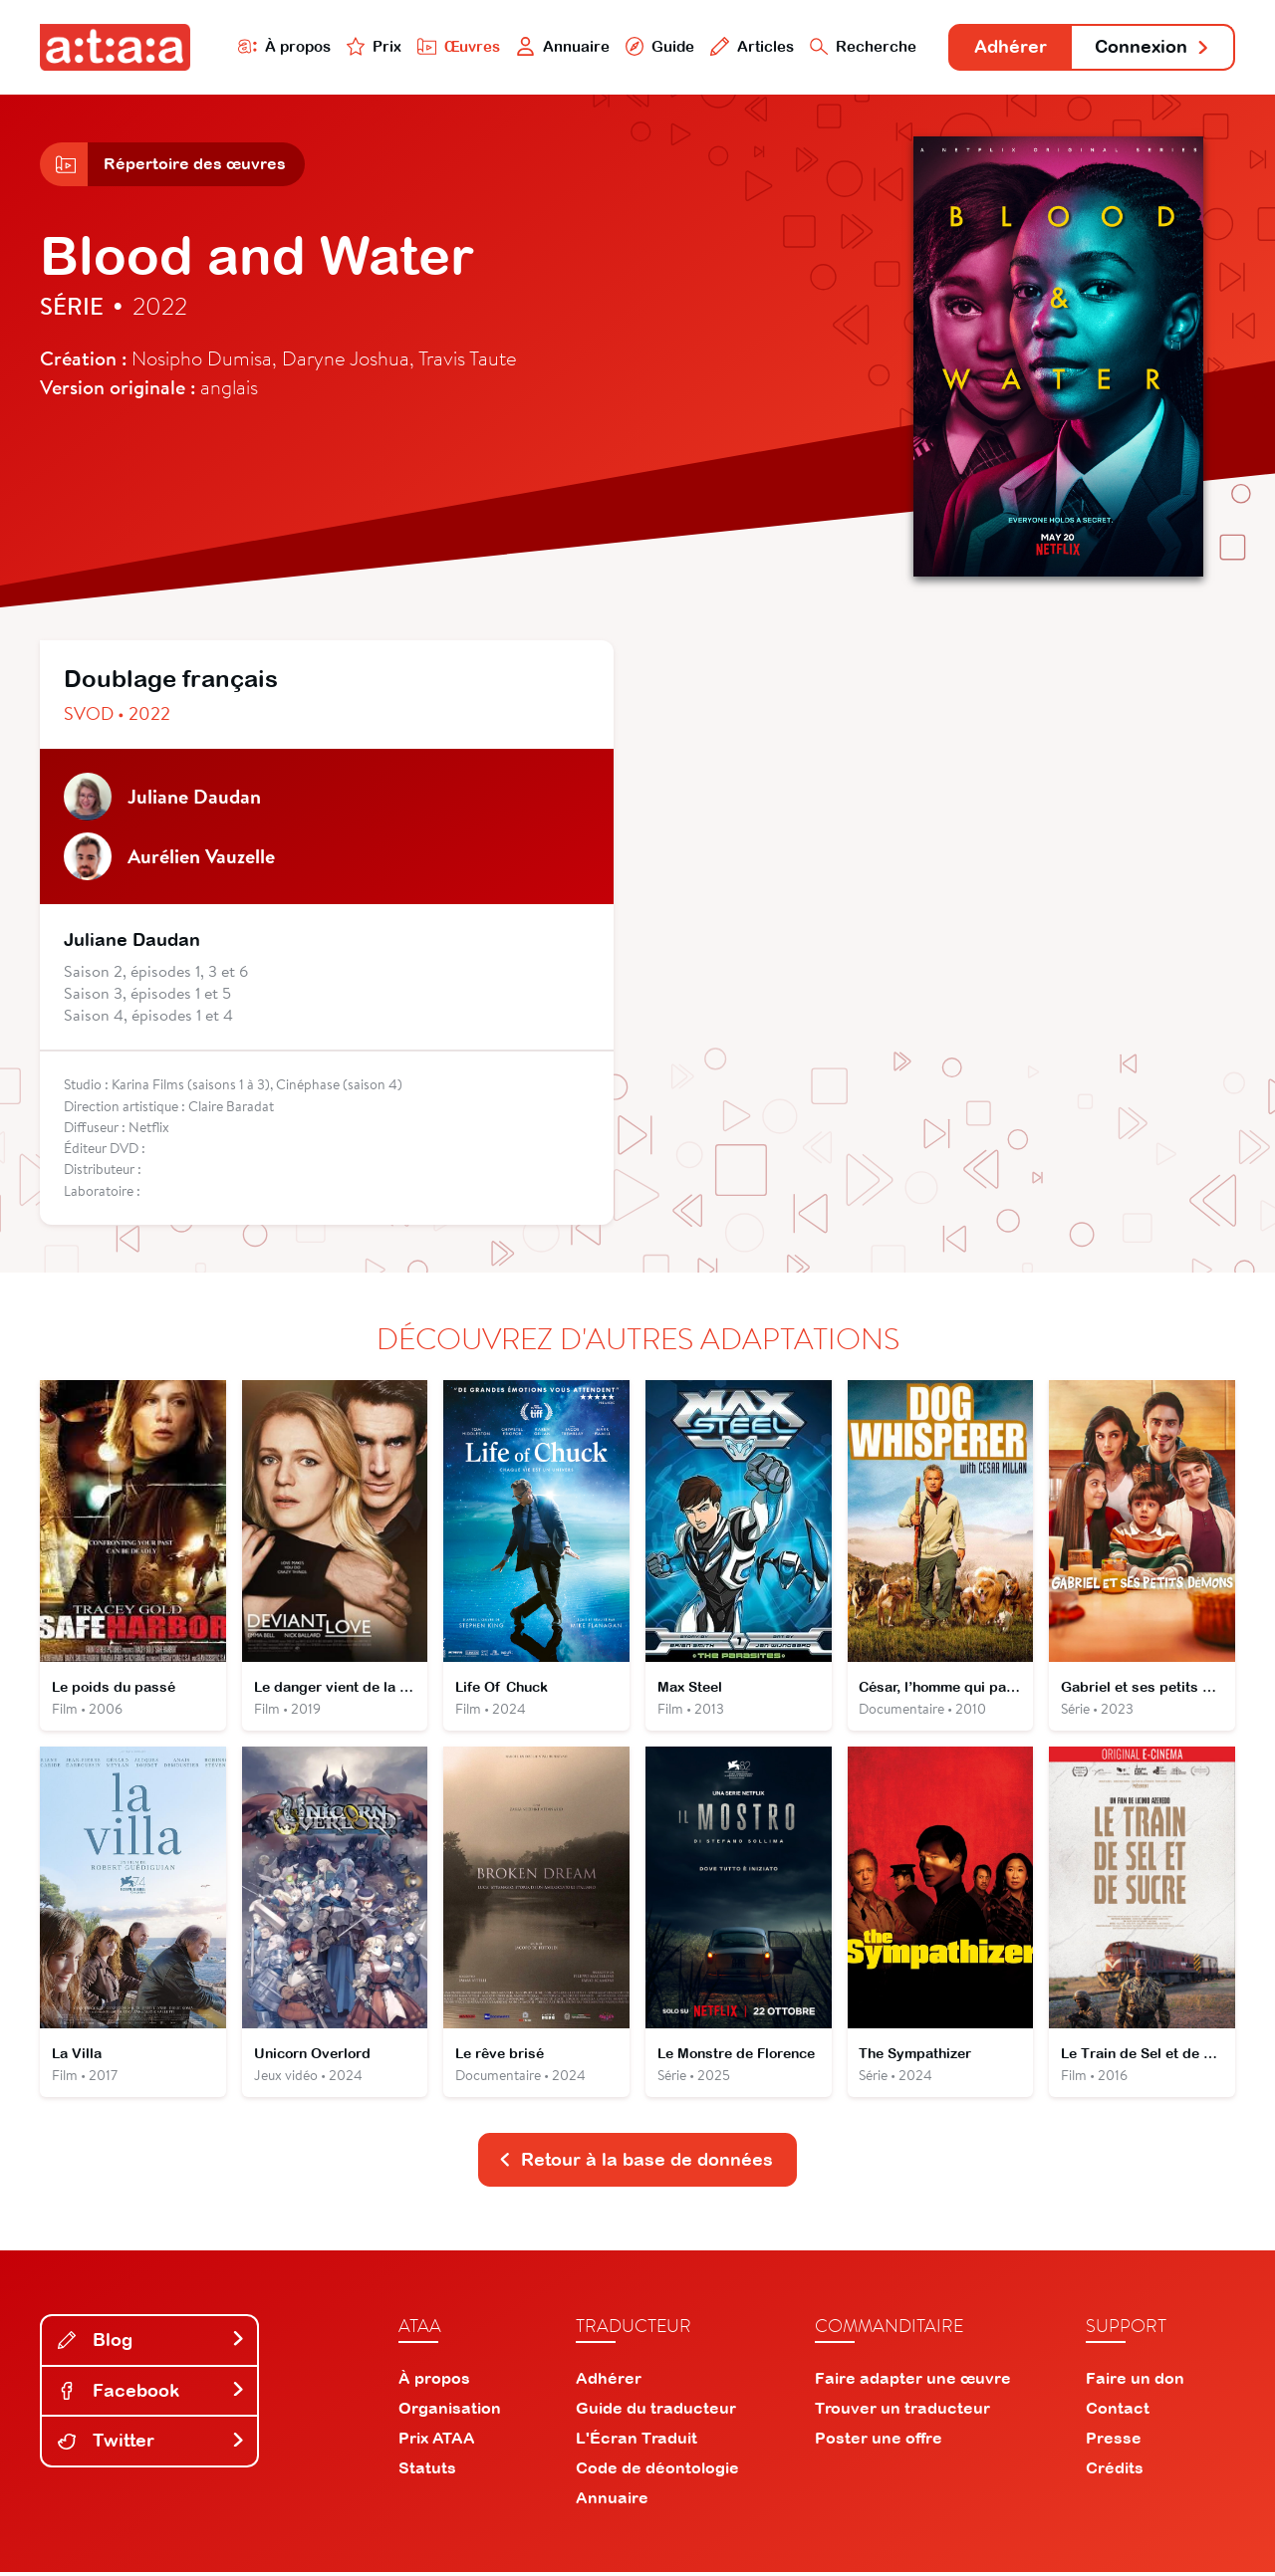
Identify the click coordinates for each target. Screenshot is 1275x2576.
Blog (151, 2343)
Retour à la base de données (635, 2163)
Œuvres (455, 46)
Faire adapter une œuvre (913, 2382)
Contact (1117, 2412)
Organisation (449, 2412)
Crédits (1115, 2471)
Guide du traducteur (656, 2412)
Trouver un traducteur (902, 2412)
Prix (370, 46)
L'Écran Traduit (636, 2442)
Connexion (1152, 47)
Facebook (151, 2394)
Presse (1114, 2442)
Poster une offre (878, 2442)
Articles (749, 46)
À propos (280, 46)
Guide (656, 46)
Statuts (427, 2471)
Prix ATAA (436, 2442)
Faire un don (1135, 2382)
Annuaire (560, 46)
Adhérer (1008, 47)
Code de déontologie (657, 2471)
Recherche (860, 46)
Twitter (151, 2444)
